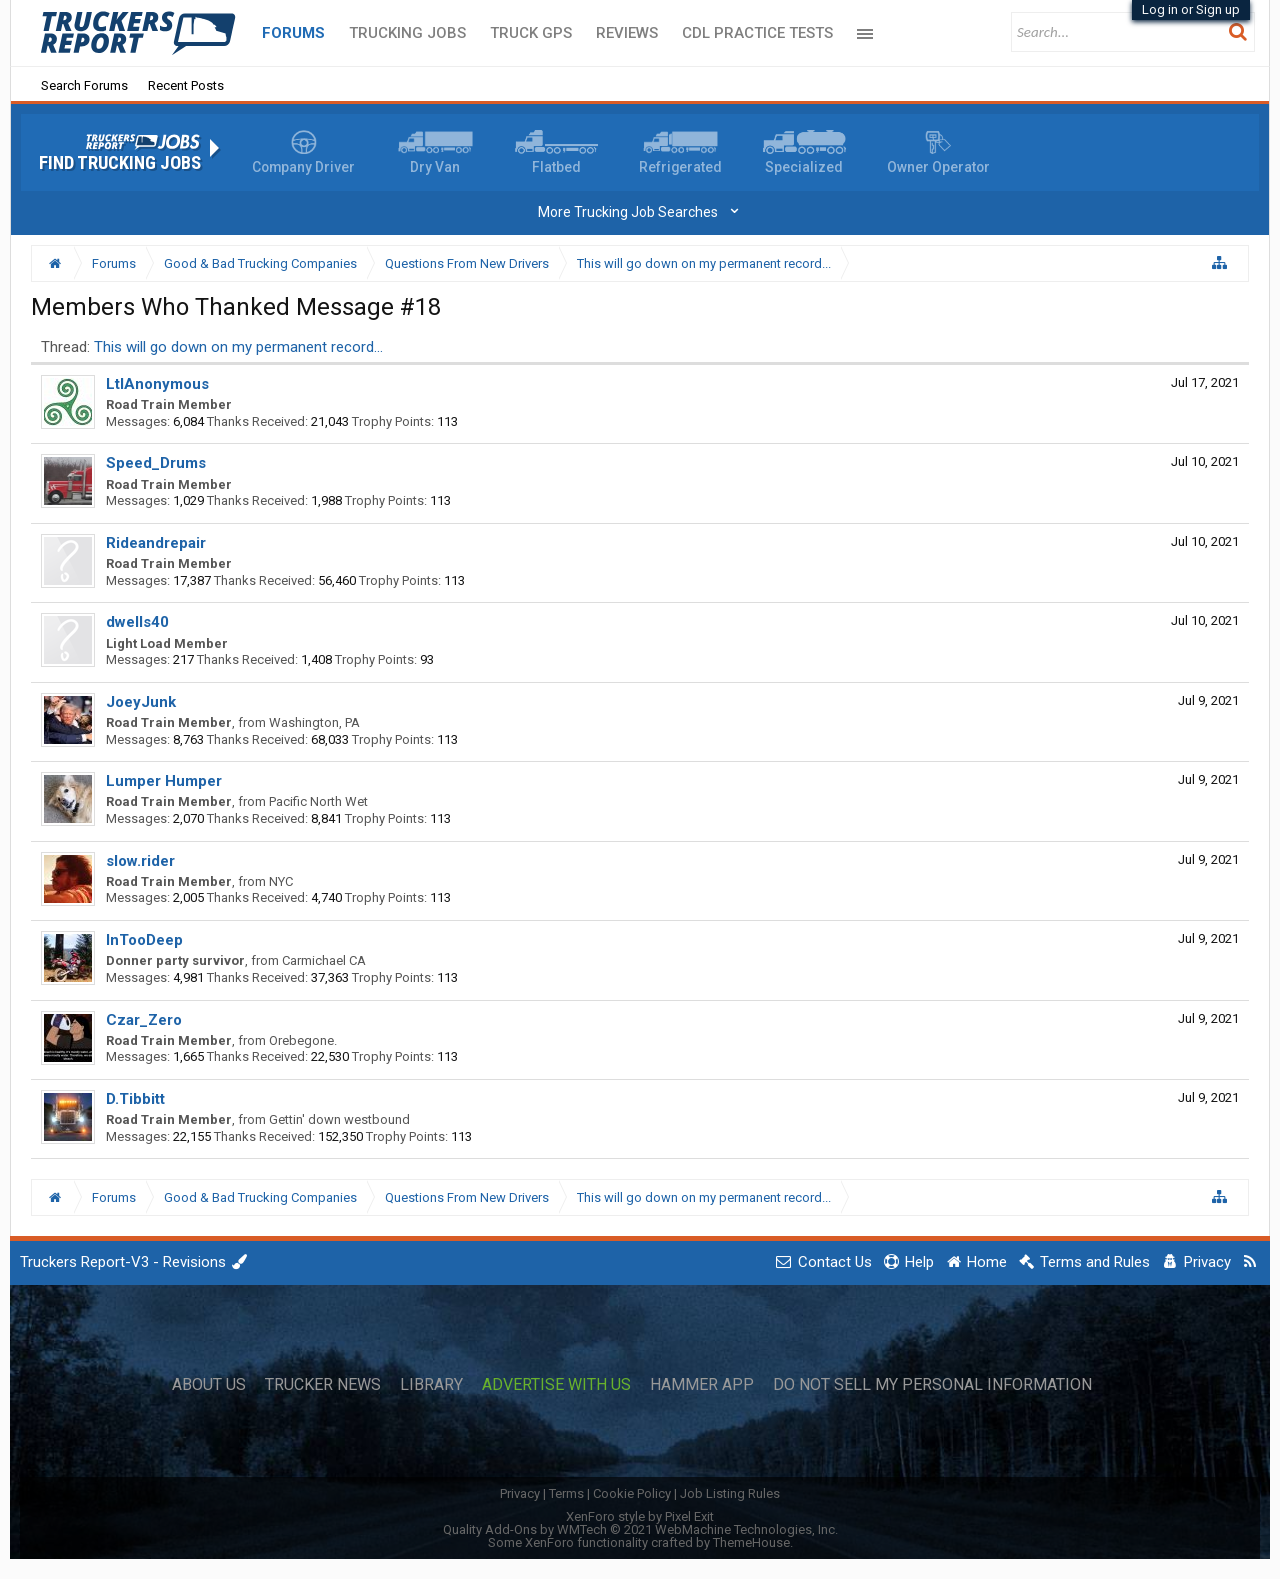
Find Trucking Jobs (120, 163)
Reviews (627, 33)
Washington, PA (314, 722)
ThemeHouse (751, 1542)
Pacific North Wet (318, 801)
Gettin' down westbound (339, 1119)
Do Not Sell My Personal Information (932, 1385)
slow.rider (140, 861)
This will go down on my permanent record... (238, 347)
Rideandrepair (156, 543)
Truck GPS (531, 33)
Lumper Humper (164, 781)
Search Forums (84, 85)
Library (431, 1385)
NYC (281, 881)
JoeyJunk (141, 702)
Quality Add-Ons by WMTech (640, 1529)
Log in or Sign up (1191, 9)
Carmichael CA (324, 960)
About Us (209, 1385)
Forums (293, 33)
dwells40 (137, 622)
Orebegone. (303, 1040)
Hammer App (702, 1385)
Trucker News (323, 1385)
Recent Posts (186, 85)
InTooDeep (144, 940)
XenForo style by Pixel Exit (640, 1516)
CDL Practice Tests (757, 33)
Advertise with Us (556, 1385)
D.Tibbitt (135, 1099)
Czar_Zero (144, 1020)
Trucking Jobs (407, 33)
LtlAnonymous (157, 384)
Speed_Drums (156, 463)
